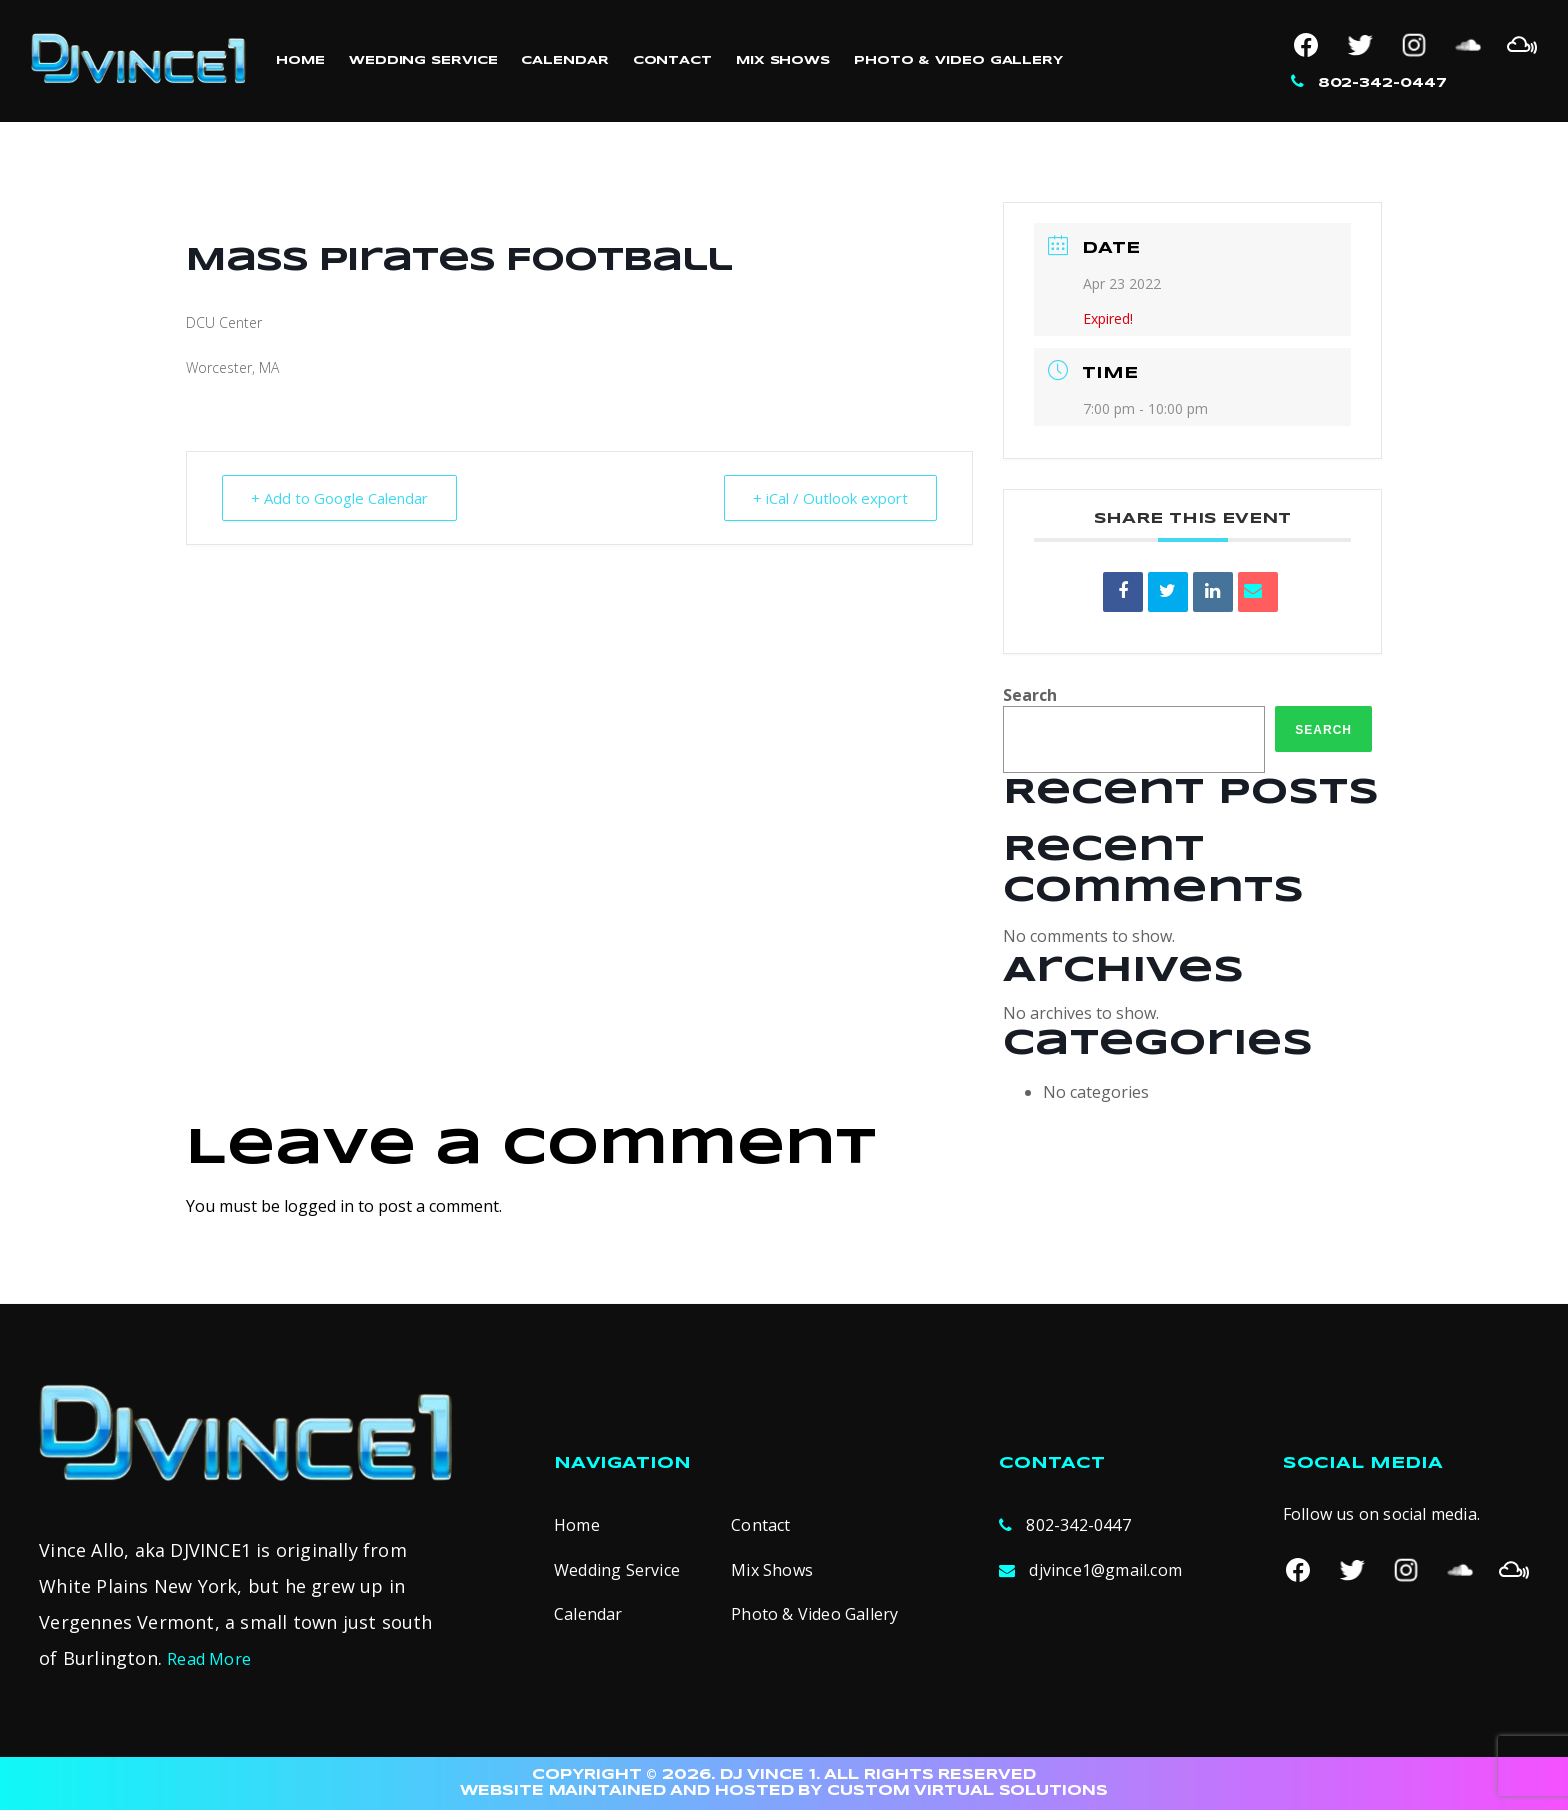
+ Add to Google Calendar (339, 498)
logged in (319, 1206)
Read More (209, 1659)
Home (300, 60)
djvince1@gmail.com (1105, 1570)
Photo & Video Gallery (958, 60)
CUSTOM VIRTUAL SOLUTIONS (967, 1791)
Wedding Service (423, 60)
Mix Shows (783, 60)
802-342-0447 (1382, 83)
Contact (672, 60)
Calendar (564, 60)
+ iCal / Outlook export (830, 498)
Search (1030, 695)
